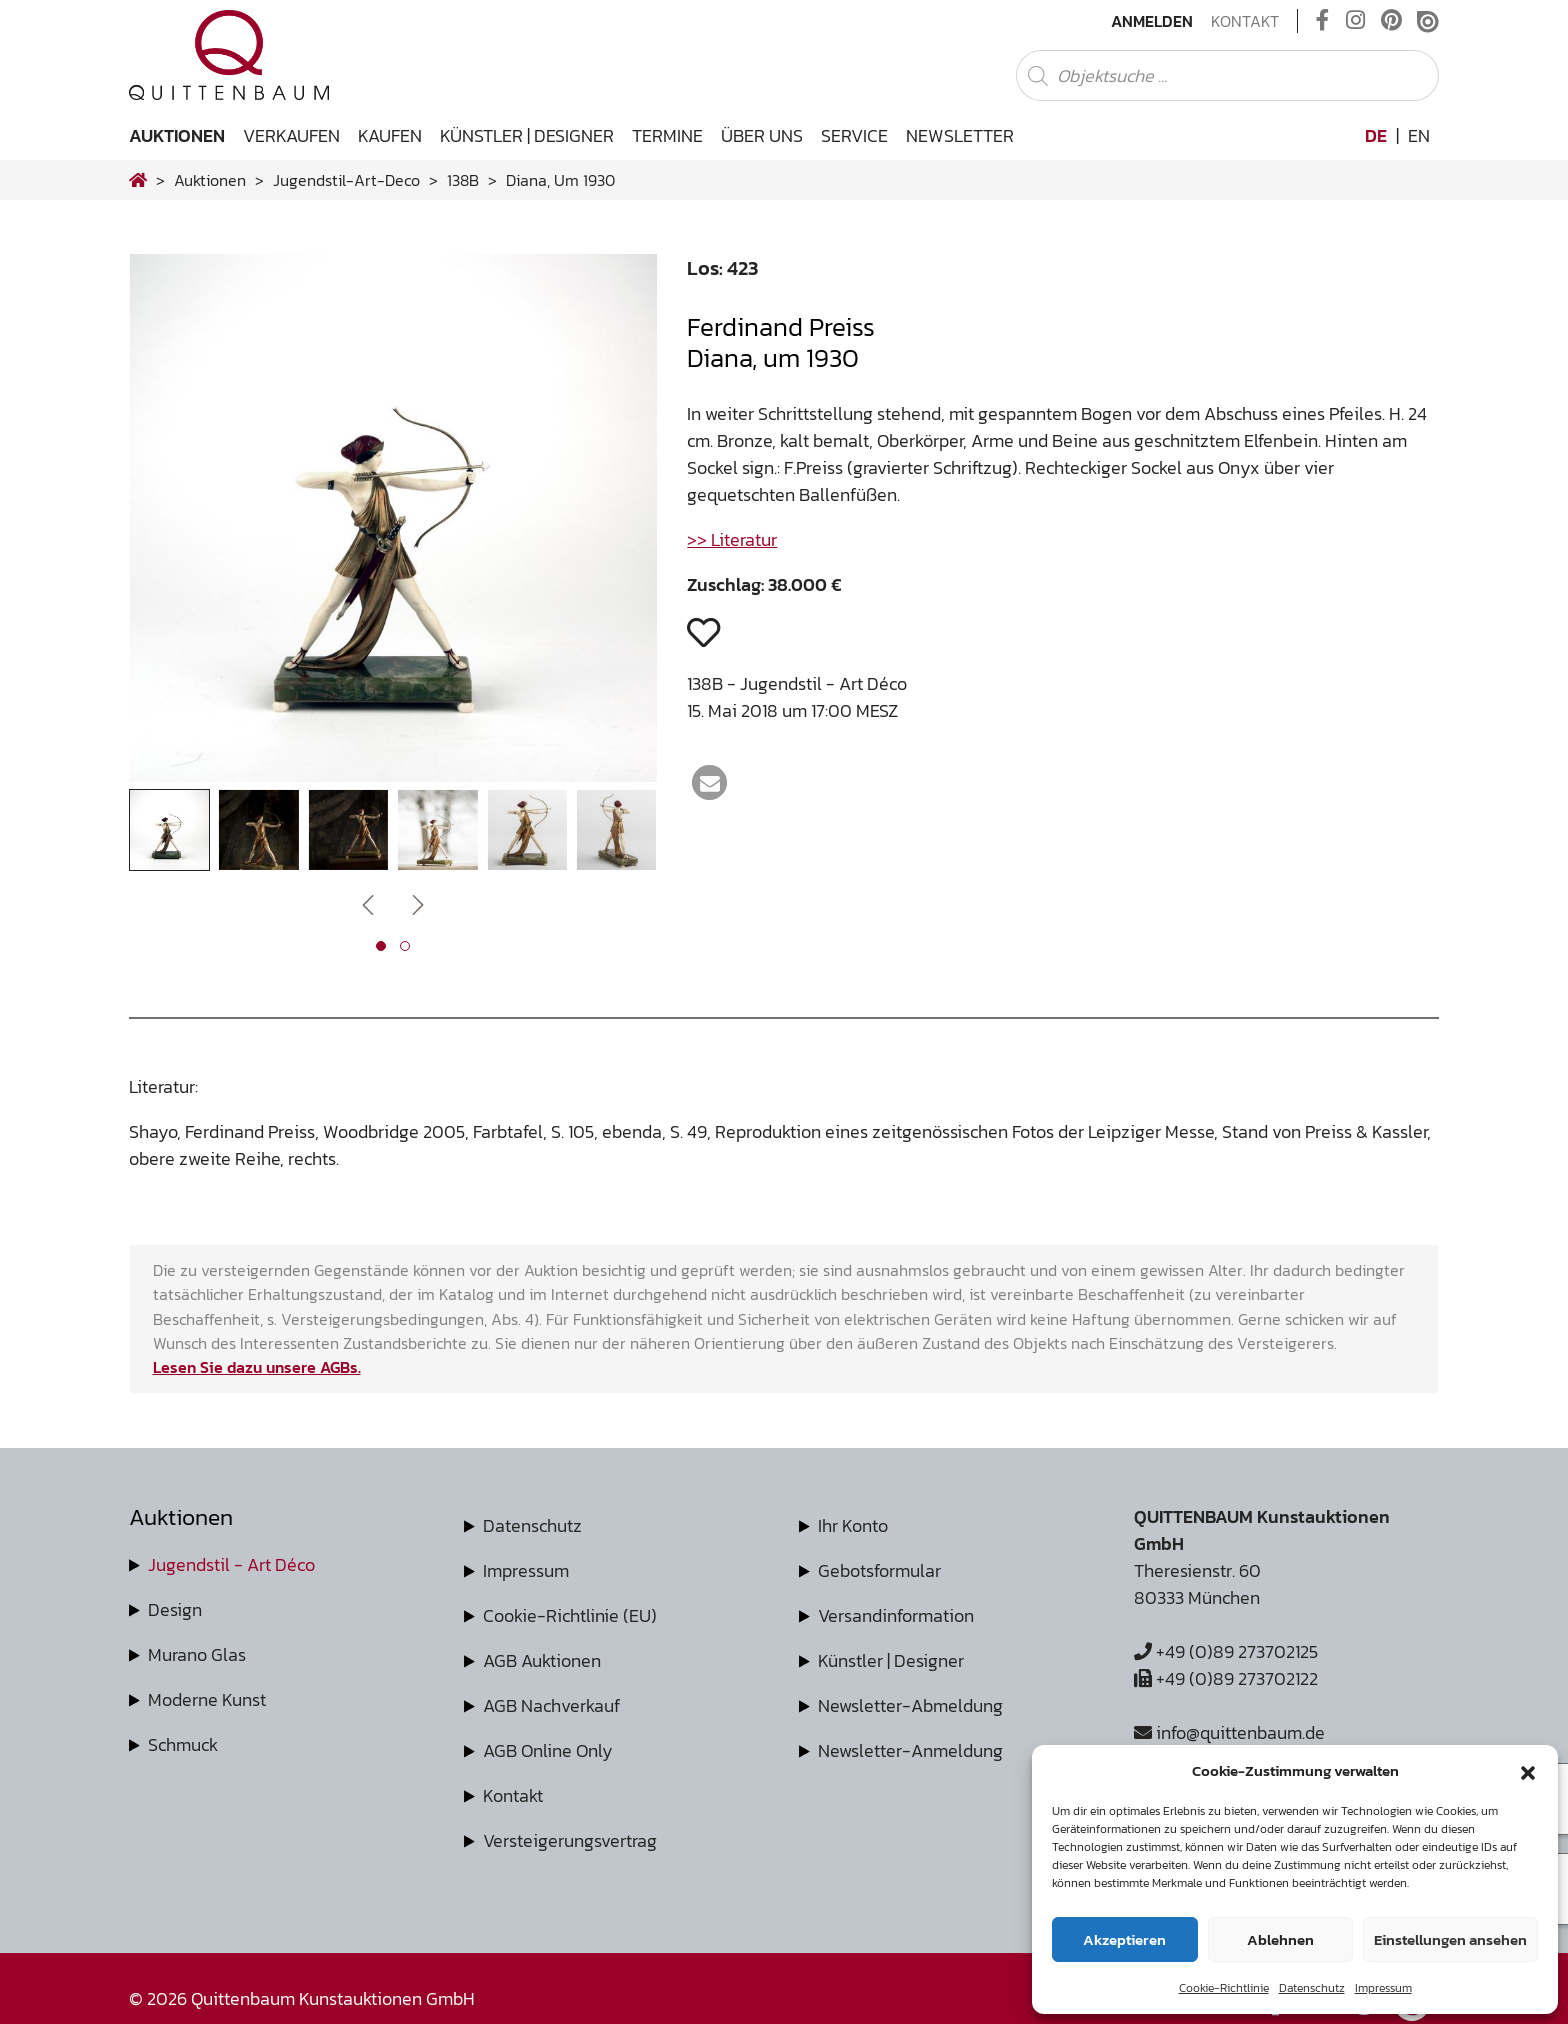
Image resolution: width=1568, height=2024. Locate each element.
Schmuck (183, 1744)
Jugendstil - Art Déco (231, 1564)
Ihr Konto (853, 1525)
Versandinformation (896, 1615)
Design (175, 1609)
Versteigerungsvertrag (570, 1840)
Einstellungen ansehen (1450, 1939)
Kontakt (1245, 21)
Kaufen (390, 135)
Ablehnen (1280, 1939)
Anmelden (1152, 21)
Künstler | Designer (527, 135)
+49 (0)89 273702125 (1226, 1651)
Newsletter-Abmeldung (910, 1705)
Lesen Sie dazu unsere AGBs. (257, 1367)
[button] (1528, 1771)
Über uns (762, 135)
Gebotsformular (879, 1570)
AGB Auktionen (542, 1660)
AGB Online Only (548, 1750)
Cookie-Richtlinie (1224, 1988)
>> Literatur (732, 539)
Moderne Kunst (207, 1699)
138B (463, 180)
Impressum (1383, 1988)
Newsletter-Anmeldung (910, 1750)
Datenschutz (1312, 1988)
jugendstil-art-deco (346, 180)
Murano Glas (197, 1654)
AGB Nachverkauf (551, 1705)
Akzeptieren (1124, 1939)
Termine (667, 135)
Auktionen (177, 135)
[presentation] (368, 903)
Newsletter (960, 135)
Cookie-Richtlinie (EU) (570, 1615)
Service (854, 135)
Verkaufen (291, 135)
